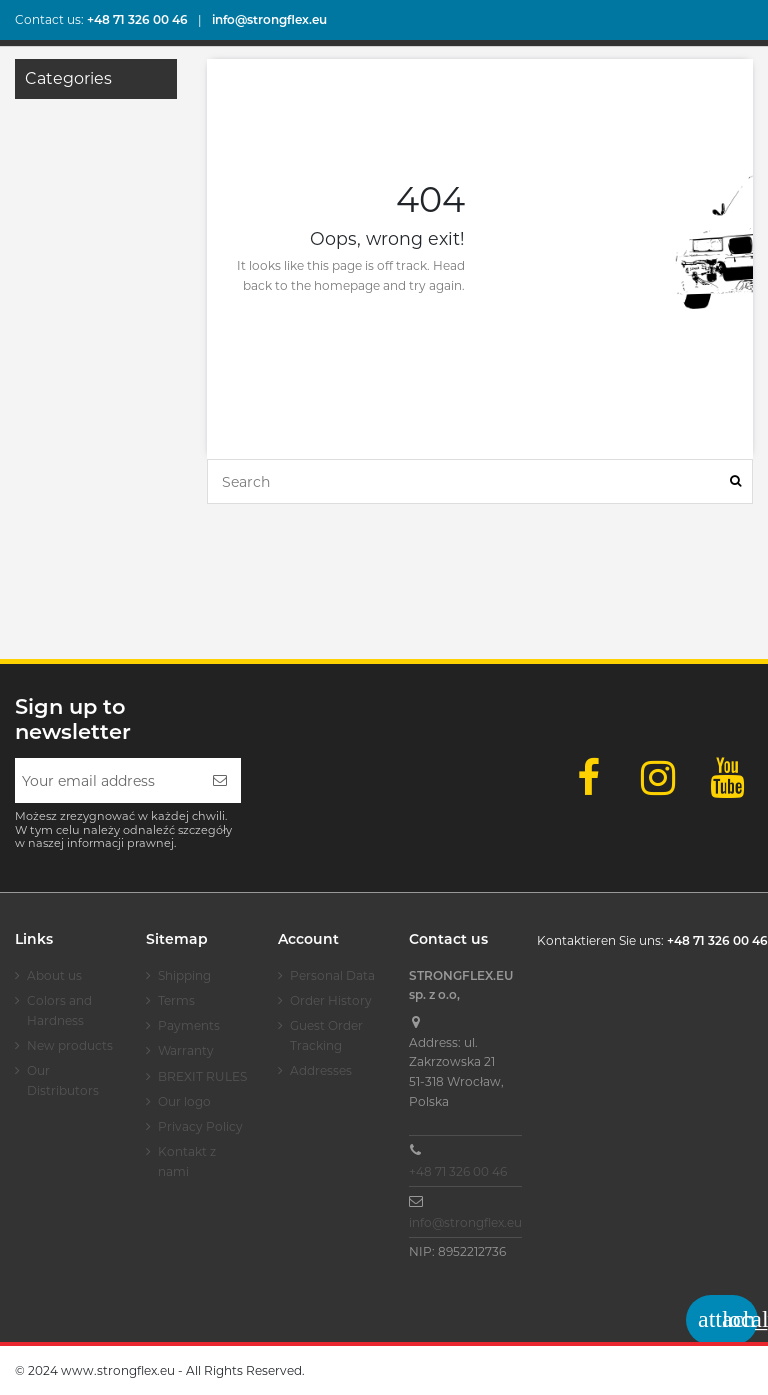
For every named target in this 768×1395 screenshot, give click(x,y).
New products (70, 1045)
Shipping (184, 975)
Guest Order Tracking (326, 1035)
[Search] (735, 481)
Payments (189, 1025)
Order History (331, 1000)
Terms (176, 1000)
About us (54, 975)
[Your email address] (107, 780)
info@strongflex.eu (465, 1222)
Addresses (321, 1070)
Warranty (186, 1050)
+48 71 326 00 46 (458, 1171)
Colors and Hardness (59, 1010)
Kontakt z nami (187, 1161)
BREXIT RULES (202, 1076)
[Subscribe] (220, 780)
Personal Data (332, 975)
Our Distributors (63, 1080)
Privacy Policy (200, 1126)
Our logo (184, 1101)
